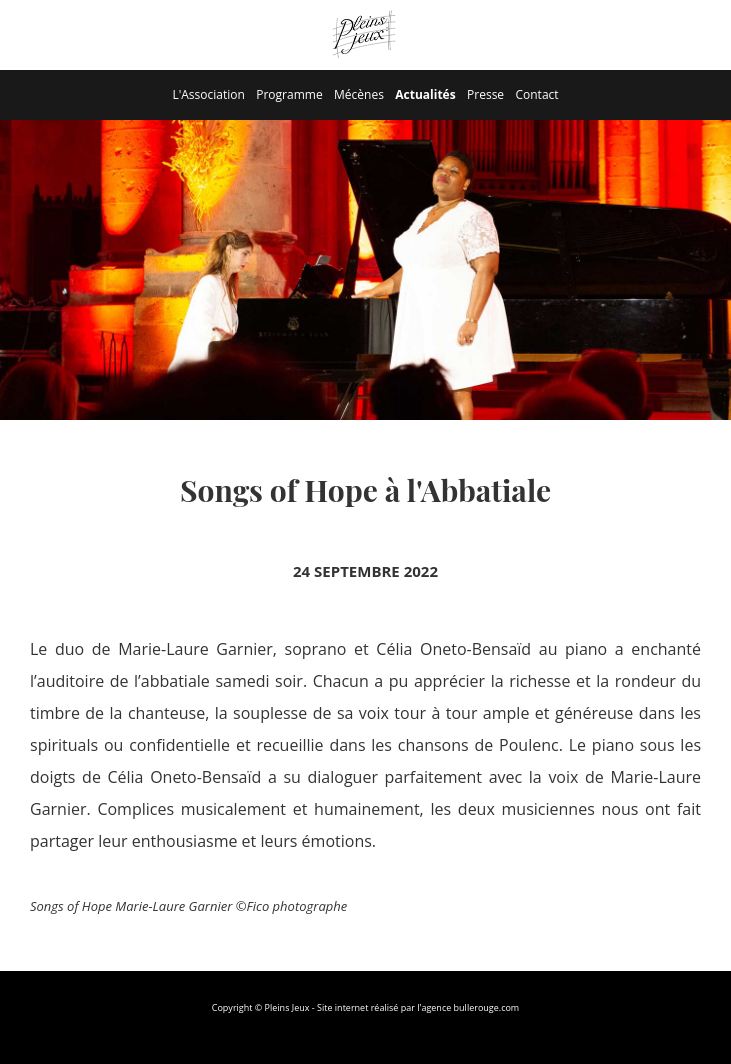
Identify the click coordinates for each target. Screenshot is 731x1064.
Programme (289, 94)
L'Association (208, 94)
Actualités (425, 94)
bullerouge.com (487, 1007)
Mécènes (359, 94)
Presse (485, 94)
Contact (536, 94)
